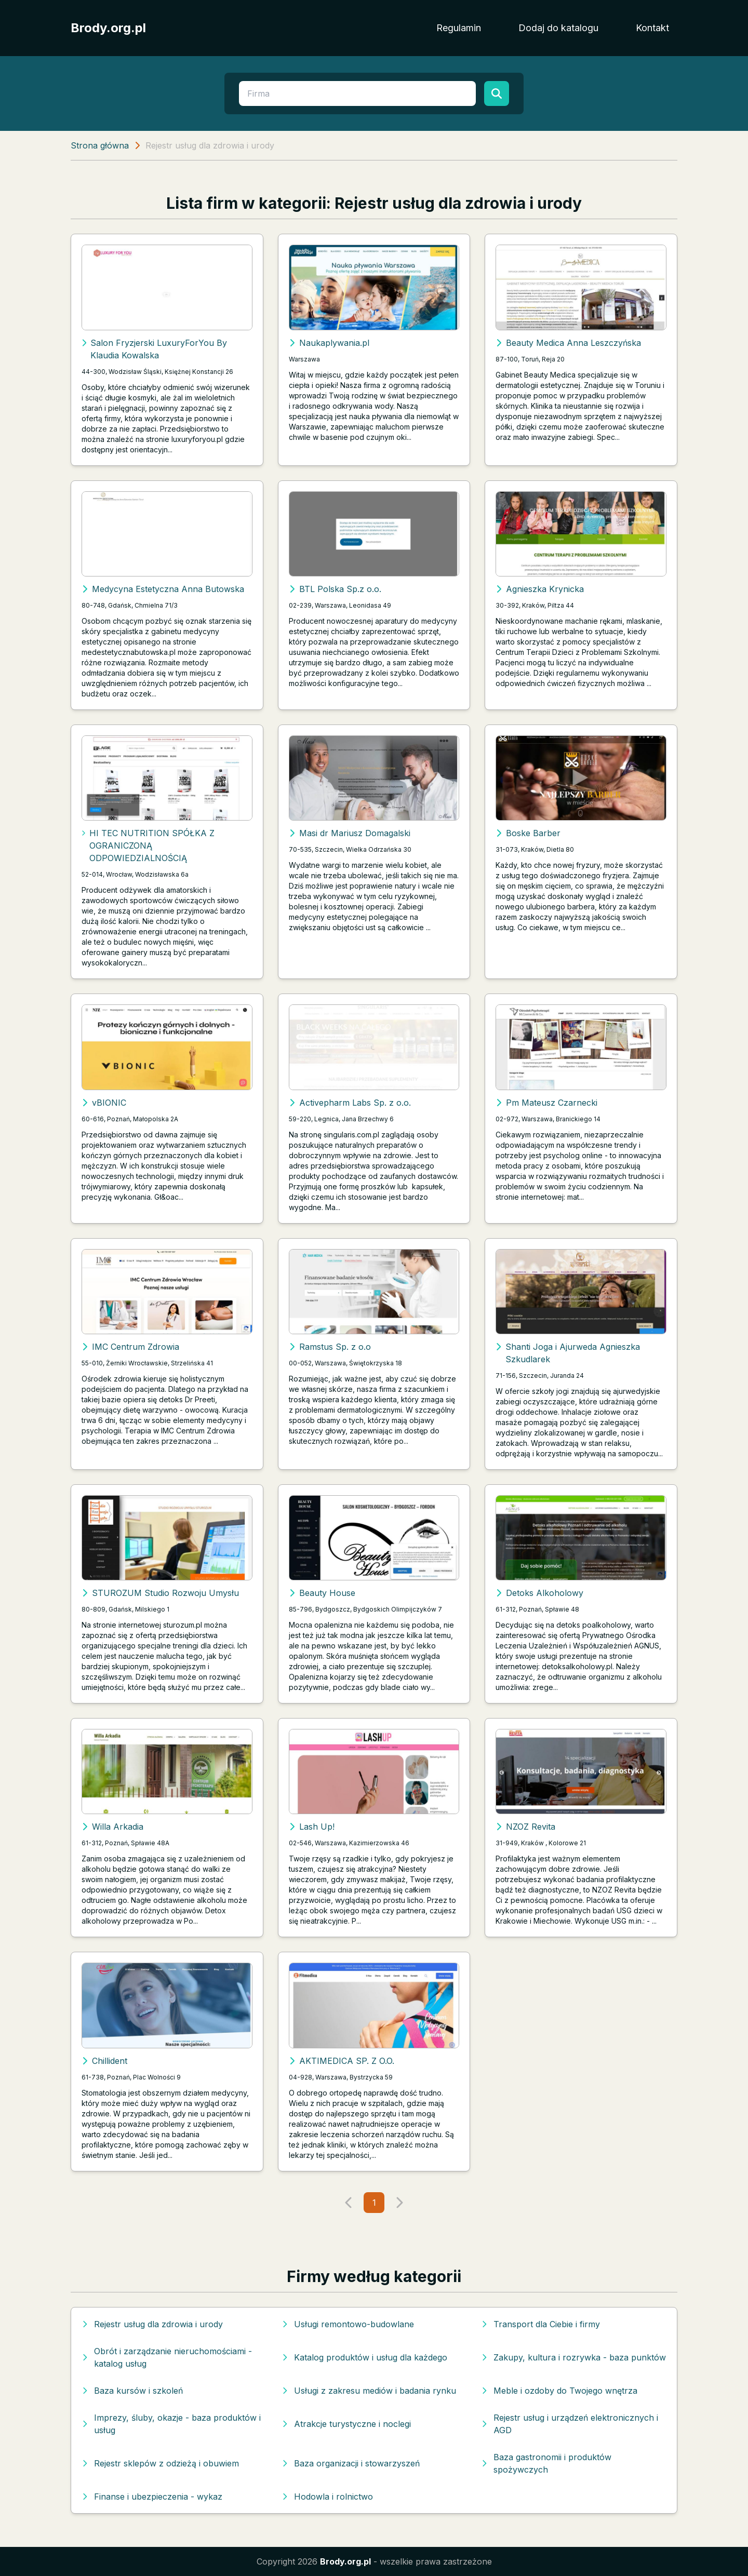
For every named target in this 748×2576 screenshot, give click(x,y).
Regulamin (458, 27)
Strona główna (100, 145)
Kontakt (652, 27)
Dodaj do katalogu (558, 27)
